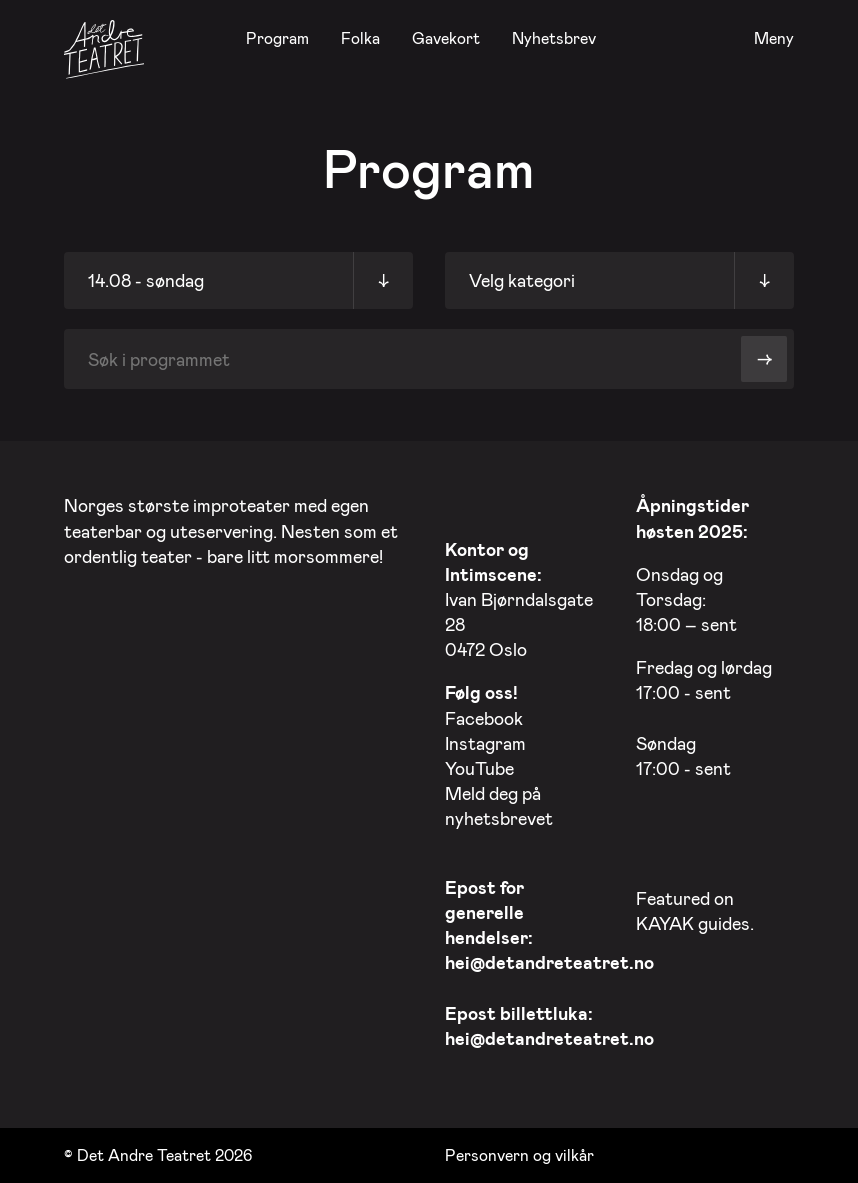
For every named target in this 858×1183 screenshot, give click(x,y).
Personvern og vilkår (519, 1154)
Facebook (484, 718)
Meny (774, 38)
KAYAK (665, 923)
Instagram (485, 743)
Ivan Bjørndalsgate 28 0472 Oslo (519, 599)
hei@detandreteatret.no (549, 962)
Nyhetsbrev (554, 37)
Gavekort (446, 37)
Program (277, 37)
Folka (360, 37)
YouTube (479, 768)
